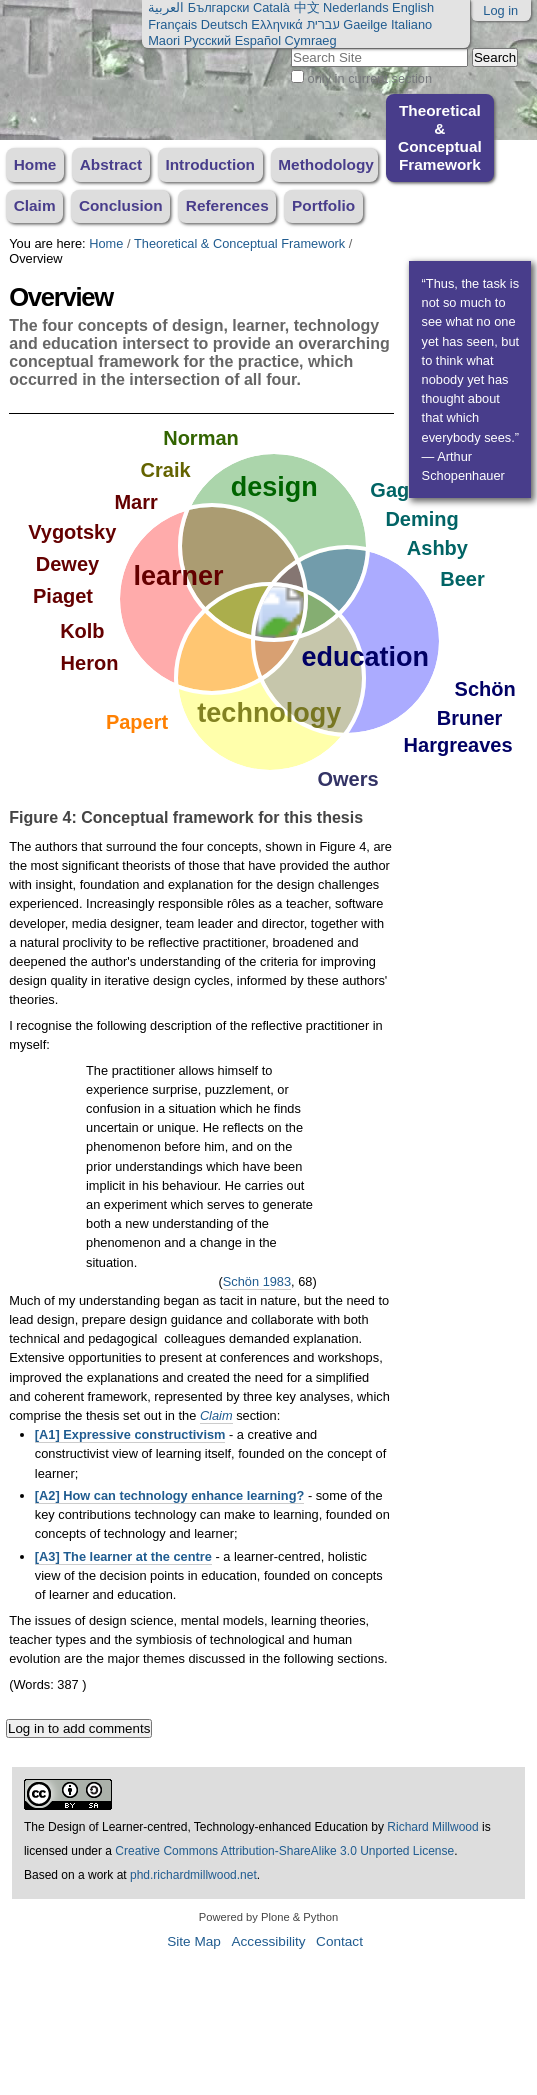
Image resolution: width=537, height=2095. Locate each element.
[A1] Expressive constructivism (130, 1434)
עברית (322, 24)
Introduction (210, 164)
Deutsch (224, 24)
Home (35, 164)
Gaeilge (365, 24)
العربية (166, 7)
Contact (339, 1941)
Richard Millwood (432, 1827)
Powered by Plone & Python (268, 1917)
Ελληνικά (276, 24)
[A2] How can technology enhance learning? (170, 1495)
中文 (307, 7)
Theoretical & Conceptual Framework (440, 137)
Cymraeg (311, 40)
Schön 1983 (257, 1281)
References (227, 205)
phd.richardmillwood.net (193, 1875)
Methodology (326, 164)
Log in (500, 10)
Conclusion (121, 205)
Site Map (194, 1941)
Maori (164, 40)
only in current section (370, 78)
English (413, 7)
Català (271, 7)
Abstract (111, 164)
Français (172, 24)
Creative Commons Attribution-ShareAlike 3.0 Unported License (284, 1851)
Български (219, 7)
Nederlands (355, 7)
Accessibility (268, 1941)
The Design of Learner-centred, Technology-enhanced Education (197, 1827)
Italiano (411, 24)
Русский (207, 40)
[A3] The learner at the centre (123, 1556)
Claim (35, 205)
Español (258, 40)
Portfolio (323, 205)
